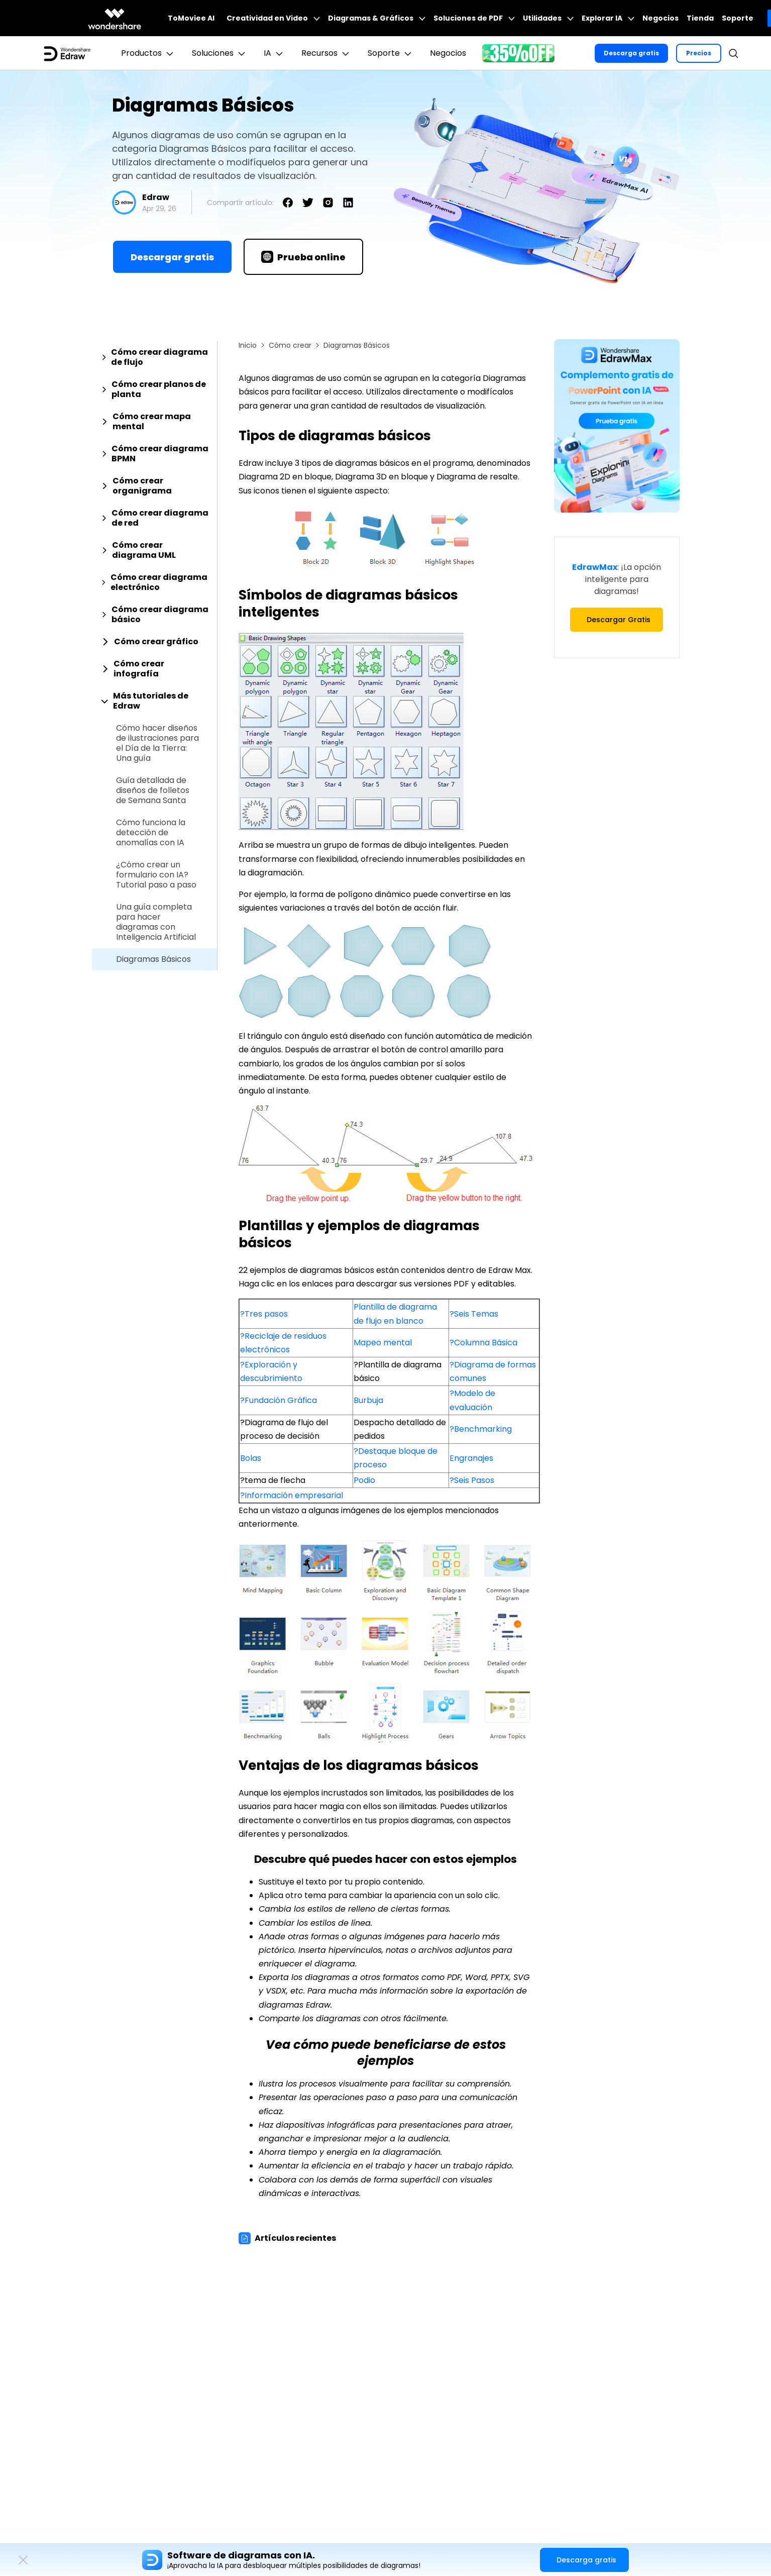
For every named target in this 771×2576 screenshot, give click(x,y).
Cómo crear (290, 345)
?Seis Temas (474, 1314)
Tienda (700, 18)
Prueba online (303, 257)
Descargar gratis (172, 257)
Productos (148, 53)
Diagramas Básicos (153, 959)
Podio (364, 1480)
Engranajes (471, 1458)
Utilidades (548, 18)
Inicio (248, 345)
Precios (698, 53)
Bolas (250, 1458)
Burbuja (368, 1400)
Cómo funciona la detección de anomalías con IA (150, 833)
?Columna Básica (483, 1342)
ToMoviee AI (191, 18)
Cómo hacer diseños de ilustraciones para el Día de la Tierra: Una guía (157, 743)
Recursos (326, 53)
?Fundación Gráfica (278, 1400)
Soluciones (220, 53)
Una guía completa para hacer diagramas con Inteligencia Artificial (156, 922)
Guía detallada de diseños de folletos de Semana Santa (152, 790)
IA (274, 53)
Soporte (737, 18)
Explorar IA (608, 18)
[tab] (154, 357)
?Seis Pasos (472, 1480)
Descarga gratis (631, 53)
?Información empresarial (291, 1495)
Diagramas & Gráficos (376, 18)
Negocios (660, 18)
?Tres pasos (264, 1314)
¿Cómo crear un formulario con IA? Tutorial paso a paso (156, 875)
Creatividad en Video (273, 18)
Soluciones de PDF (474, 18)
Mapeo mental (383, 1342)
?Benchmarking (481, 1429)
